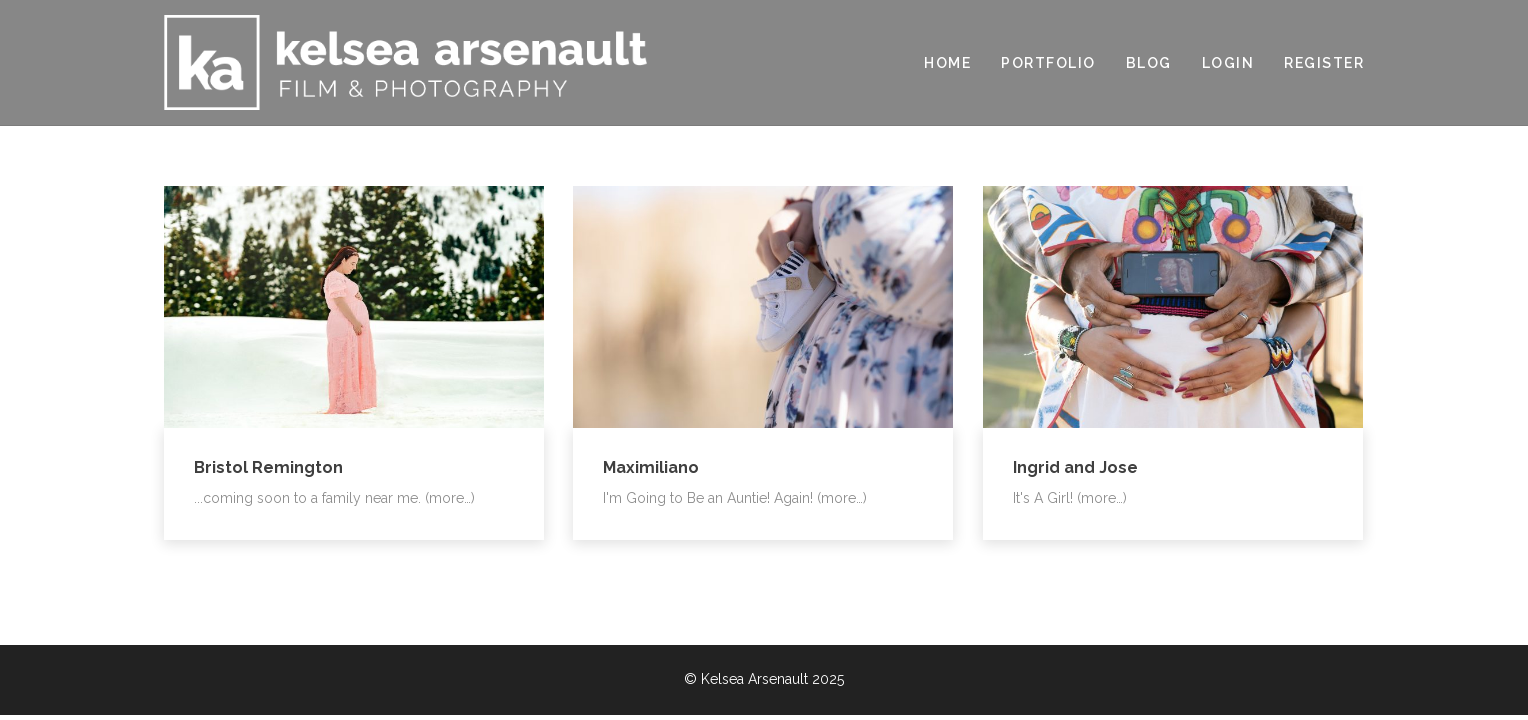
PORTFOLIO (1048, 63)
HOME (947, 63)
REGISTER (1324, 63)
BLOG (1149, 63)
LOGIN (1228, 63)
